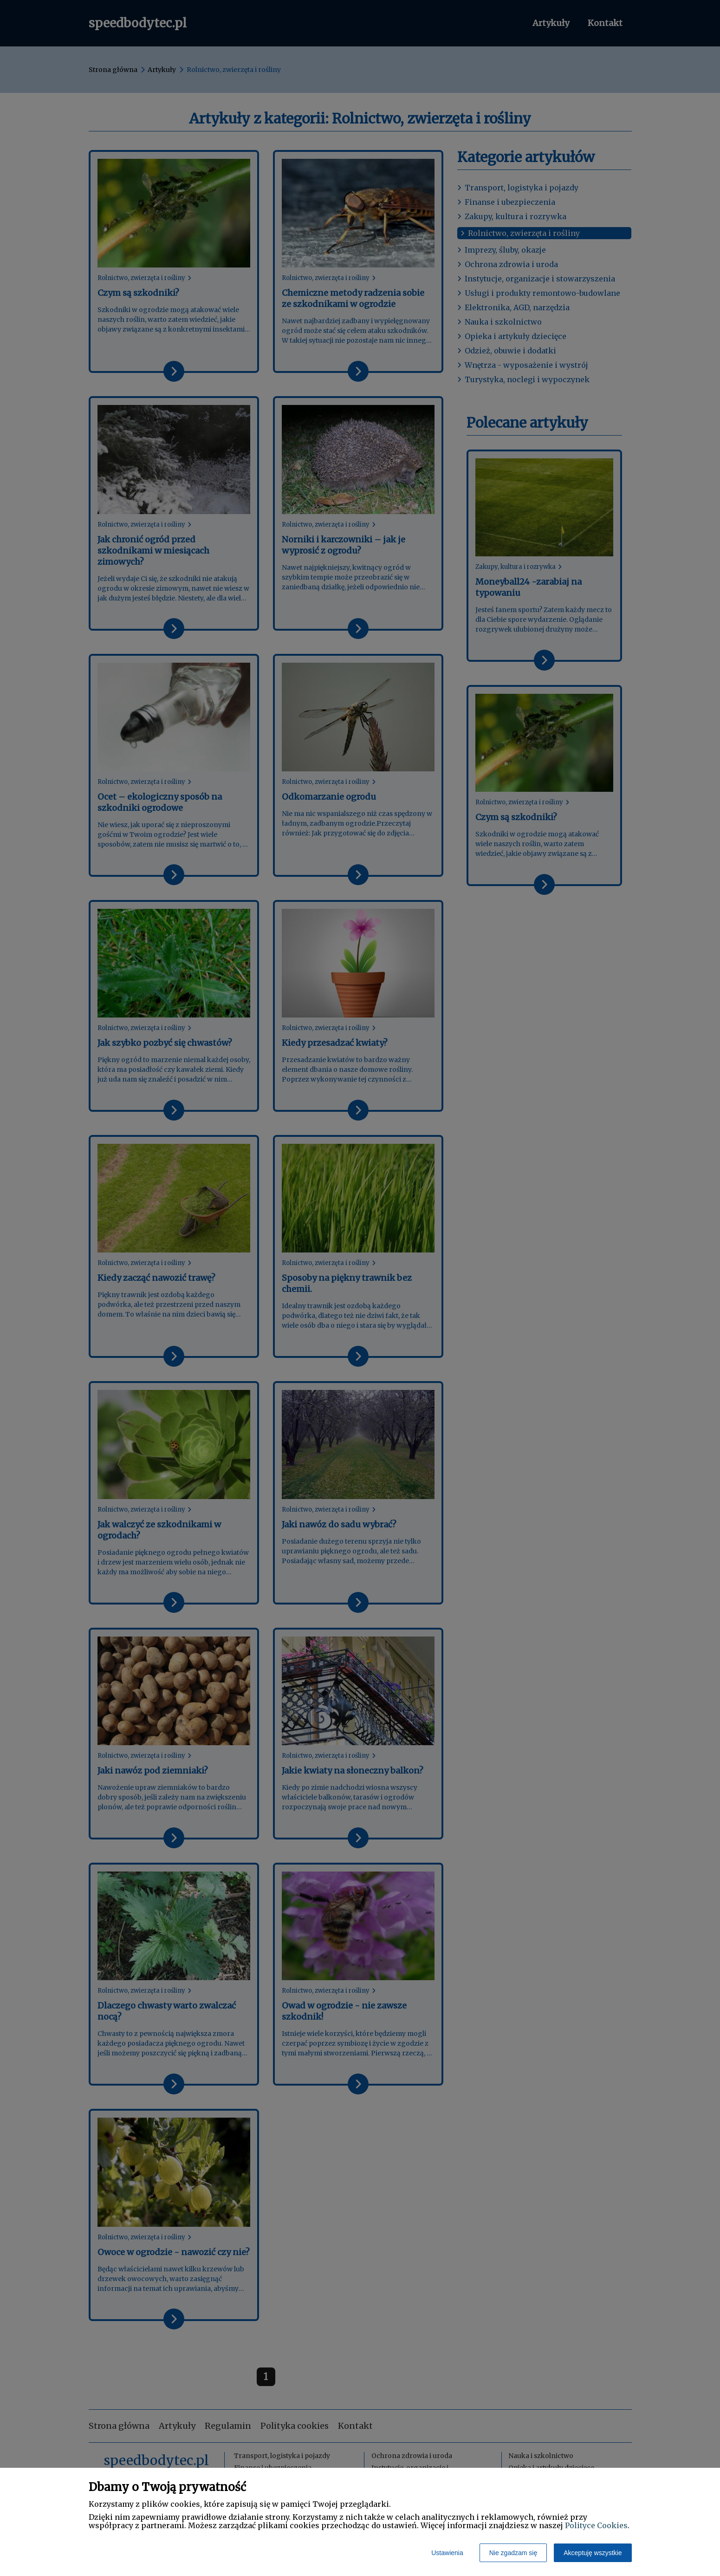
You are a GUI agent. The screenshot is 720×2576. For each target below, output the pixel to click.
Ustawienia (447, 2552)
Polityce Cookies (596, 2525)
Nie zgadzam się (513, 2552)
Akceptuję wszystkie (593, 2552)
